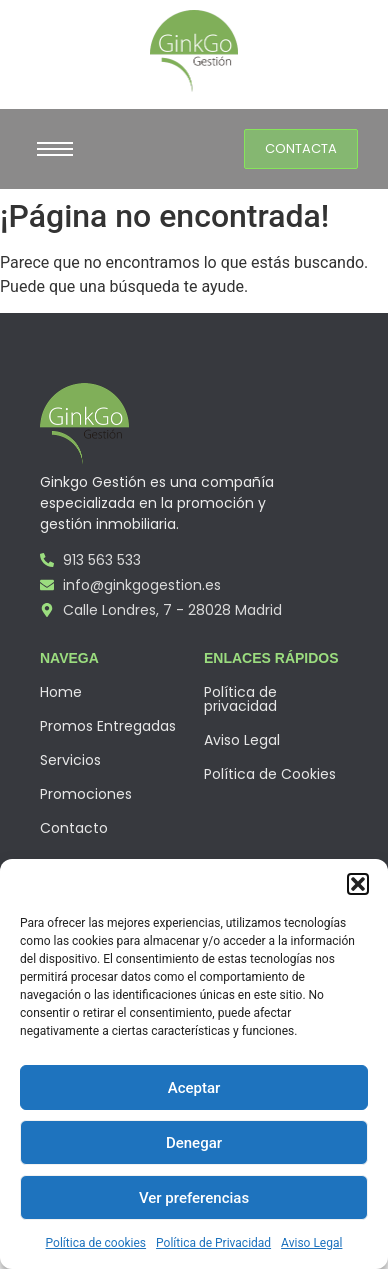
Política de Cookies (270, 774)
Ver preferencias (194, 1198)
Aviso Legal (311, 1243)
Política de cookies (96, 1243)
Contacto (74, 828)
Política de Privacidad (213, 1243)
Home (61, 692)
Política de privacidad (240, 699)
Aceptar (194, 1088)
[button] (358, 884)
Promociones (86, 794)
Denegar (194, 1143)
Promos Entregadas (108, 726)
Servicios (70, 760)
